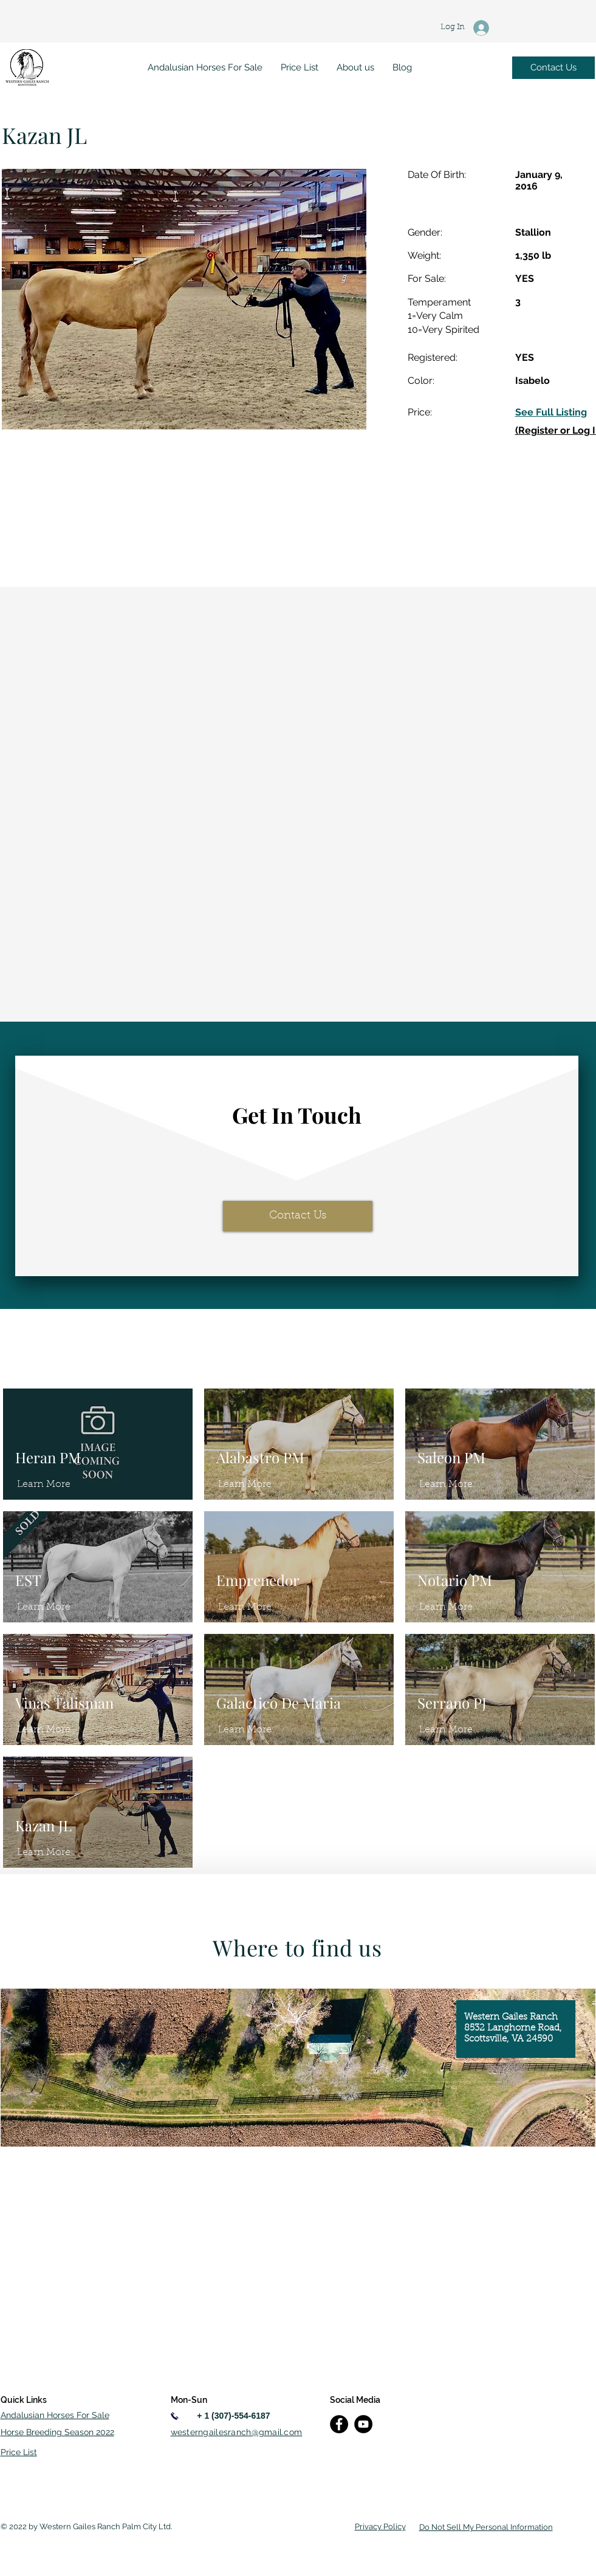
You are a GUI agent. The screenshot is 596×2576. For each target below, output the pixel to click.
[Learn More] (44, 1484)
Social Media (355, 2400)
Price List (19, 2452)
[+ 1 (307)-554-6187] (234, 2416)
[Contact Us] (553, 67)
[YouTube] (363, 2424)
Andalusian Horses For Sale (55, 2415)
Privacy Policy (380, 2526)
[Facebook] (339, 2424)
